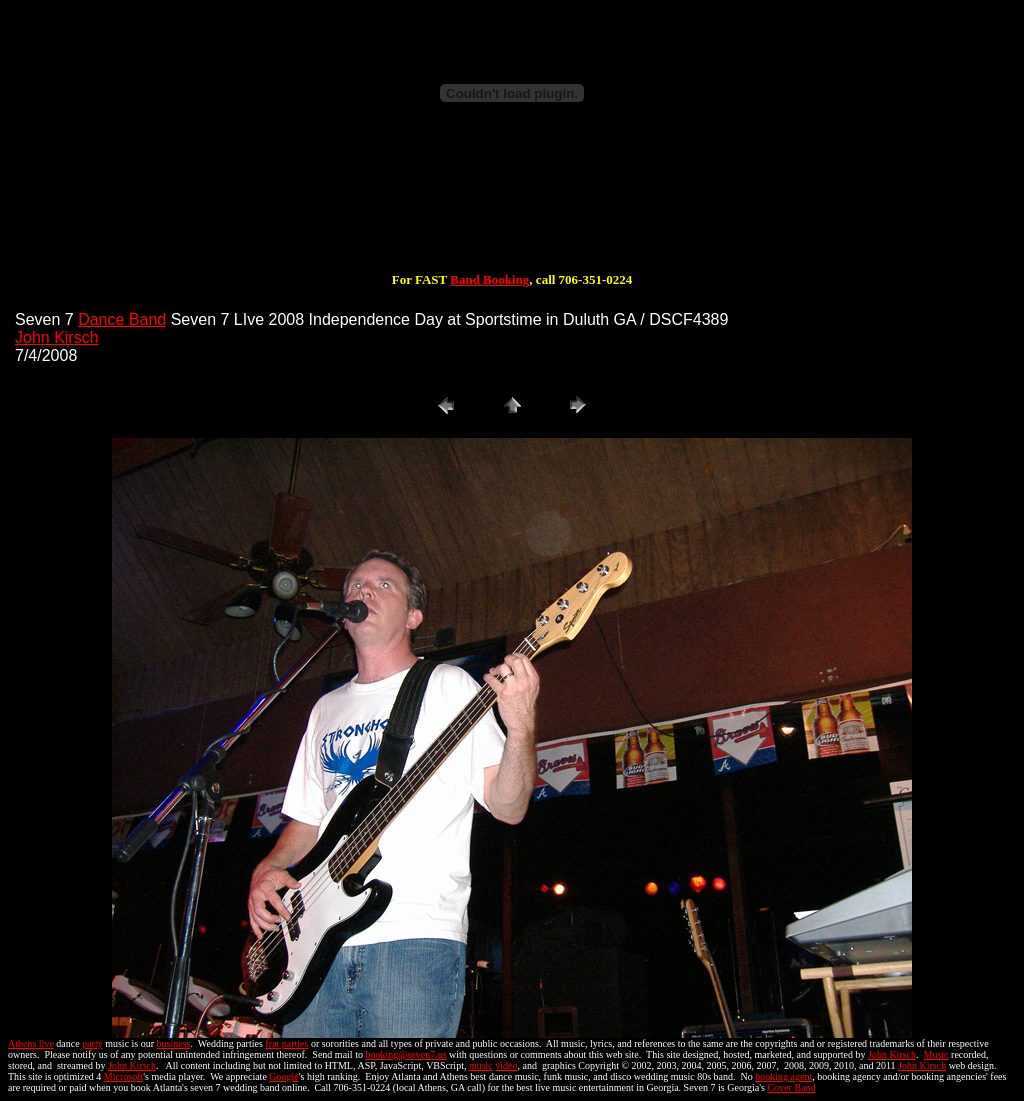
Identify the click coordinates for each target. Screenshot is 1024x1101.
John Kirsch (57, 337)
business (174, 1043)
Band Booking (489, 279)
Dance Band (122, 319)
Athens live (31, 1043)
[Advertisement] (512, 208)
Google (283, 1076)
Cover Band (791, 1087)
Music (936, 1054)
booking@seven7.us (405, 1054)
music (481, 1065)
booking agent (783, 1076)
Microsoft (123, 1076)
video (506, 1065)
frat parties (286, 1043)
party (92, 1043)
